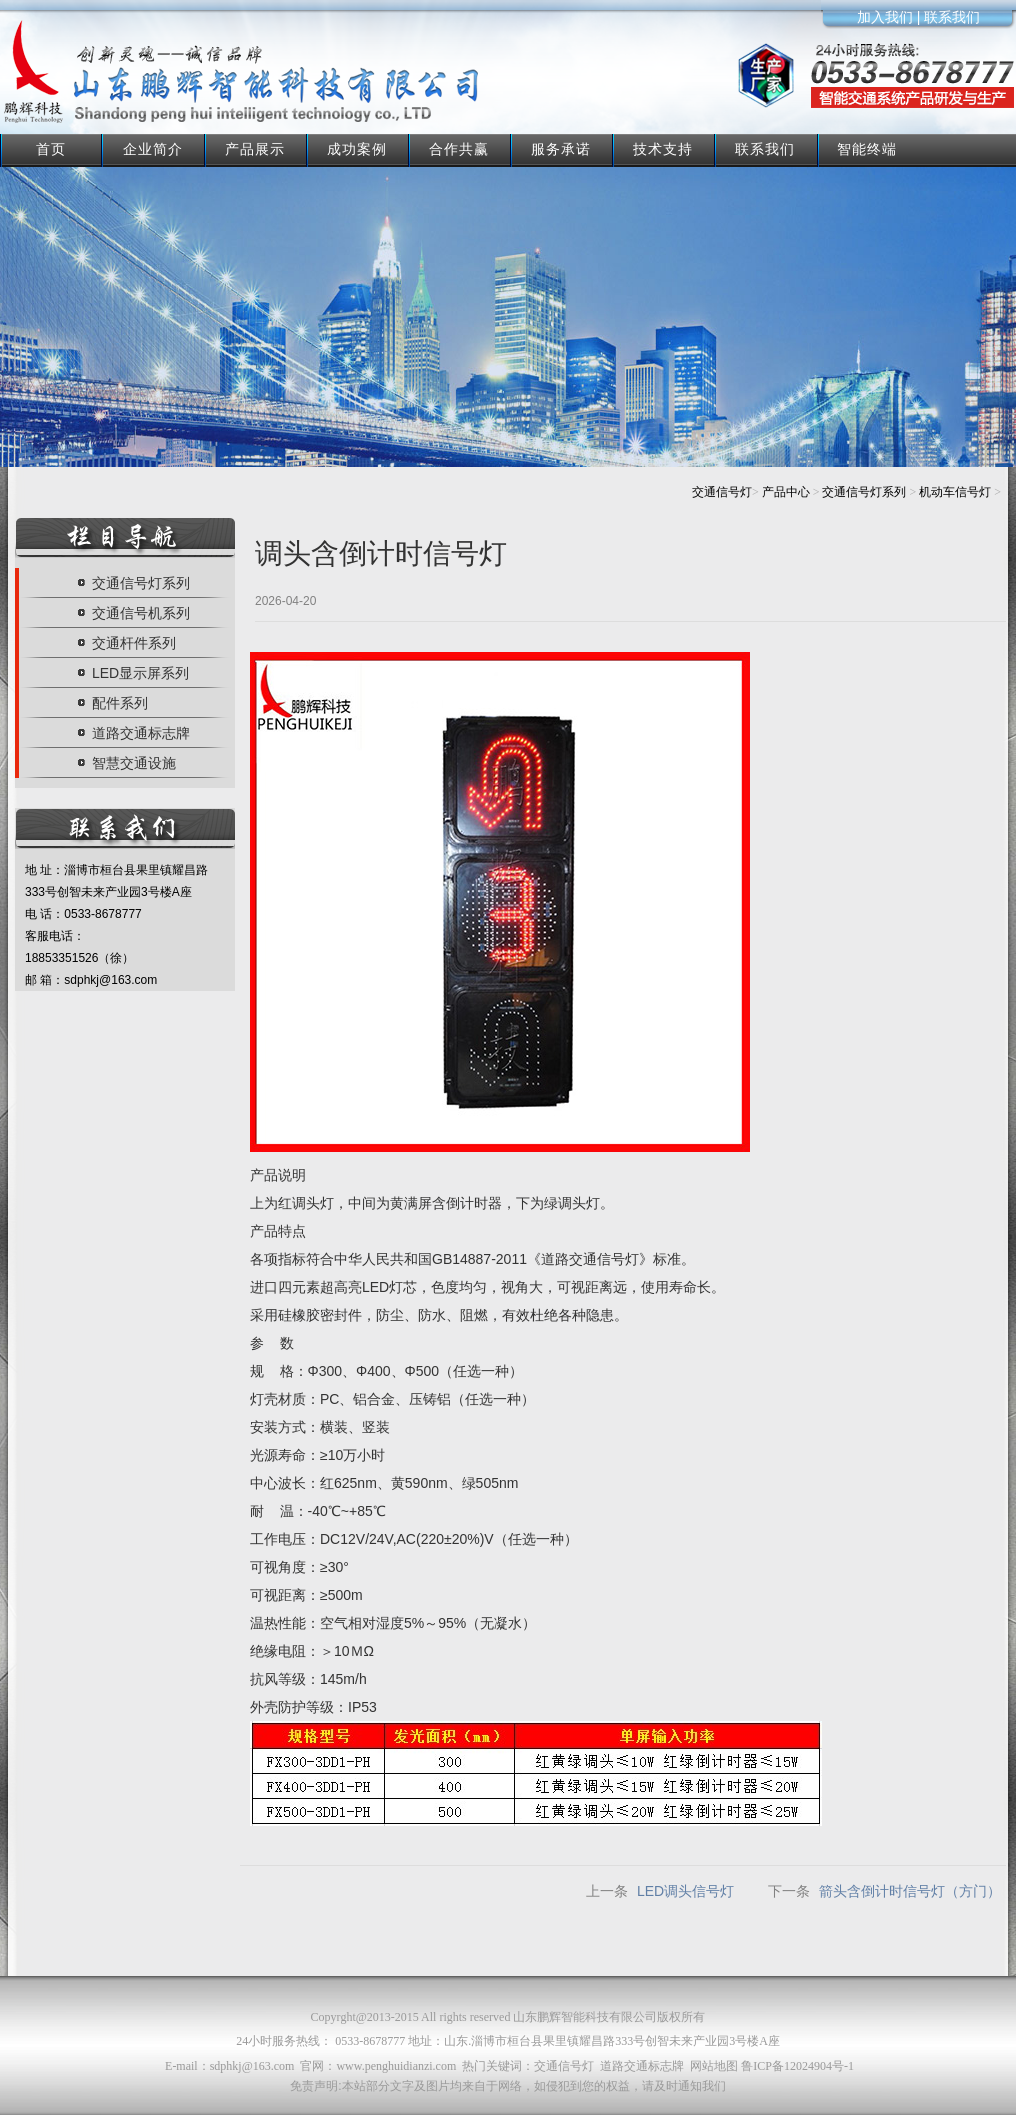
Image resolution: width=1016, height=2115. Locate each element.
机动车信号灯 (955, 492)
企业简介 (153, 149)
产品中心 (786, 492)
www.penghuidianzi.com (396, 2066)
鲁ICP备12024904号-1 (797, 2066)
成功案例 (357, 149)
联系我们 (765, 149)
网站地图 (714, 2066)
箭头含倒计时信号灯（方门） (910, 1891)
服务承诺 (561, 149)
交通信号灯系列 (864, 492)
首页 (51, 149)
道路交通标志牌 (642, 2066)
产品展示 (255, 149)
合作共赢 (459, 149)
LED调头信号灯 (685, 1891)
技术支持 (663, 149)
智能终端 (867, 149)
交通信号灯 (722, 492)
